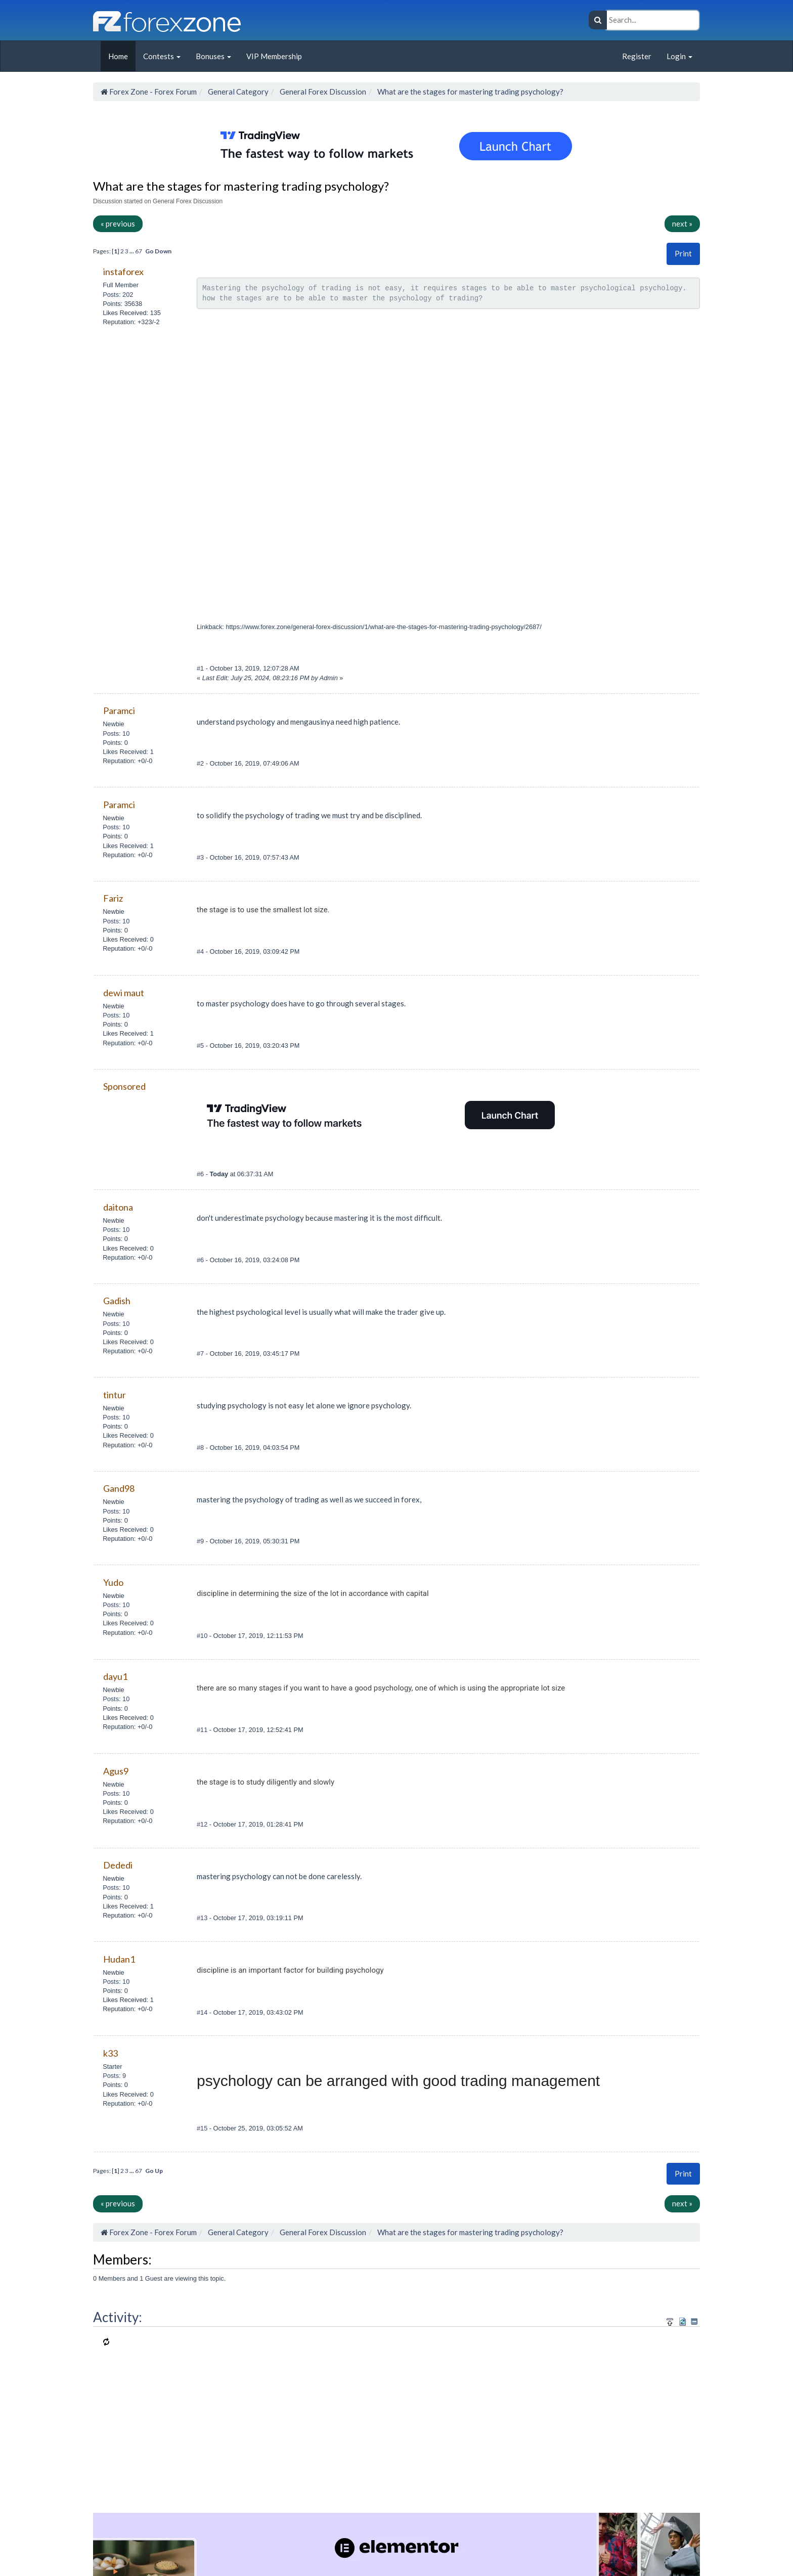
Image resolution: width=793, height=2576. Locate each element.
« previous (118, 223)
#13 (203, 1918)
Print (683, 253)
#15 (203, 2128)
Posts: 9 (114, 2075)
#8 (201, 1447)
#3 (201, 857)
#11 (203, 1730)
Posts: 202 (118, 294)
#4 (201, 951)
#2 (201, 763)
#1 (201, 668)
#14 (203, 2012)
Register (636, 56)
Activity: (117, 2317)
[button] (683, 253)
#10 (203, 1635)
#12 (203, 1824)
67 (138, 251)
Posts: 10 (116, 733)
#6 (201, 1174)
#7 (201, 1353)
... (132, 251)
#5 (201, 1045)
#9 (201, 1541)
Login (679, 56)
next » (682, 223)
